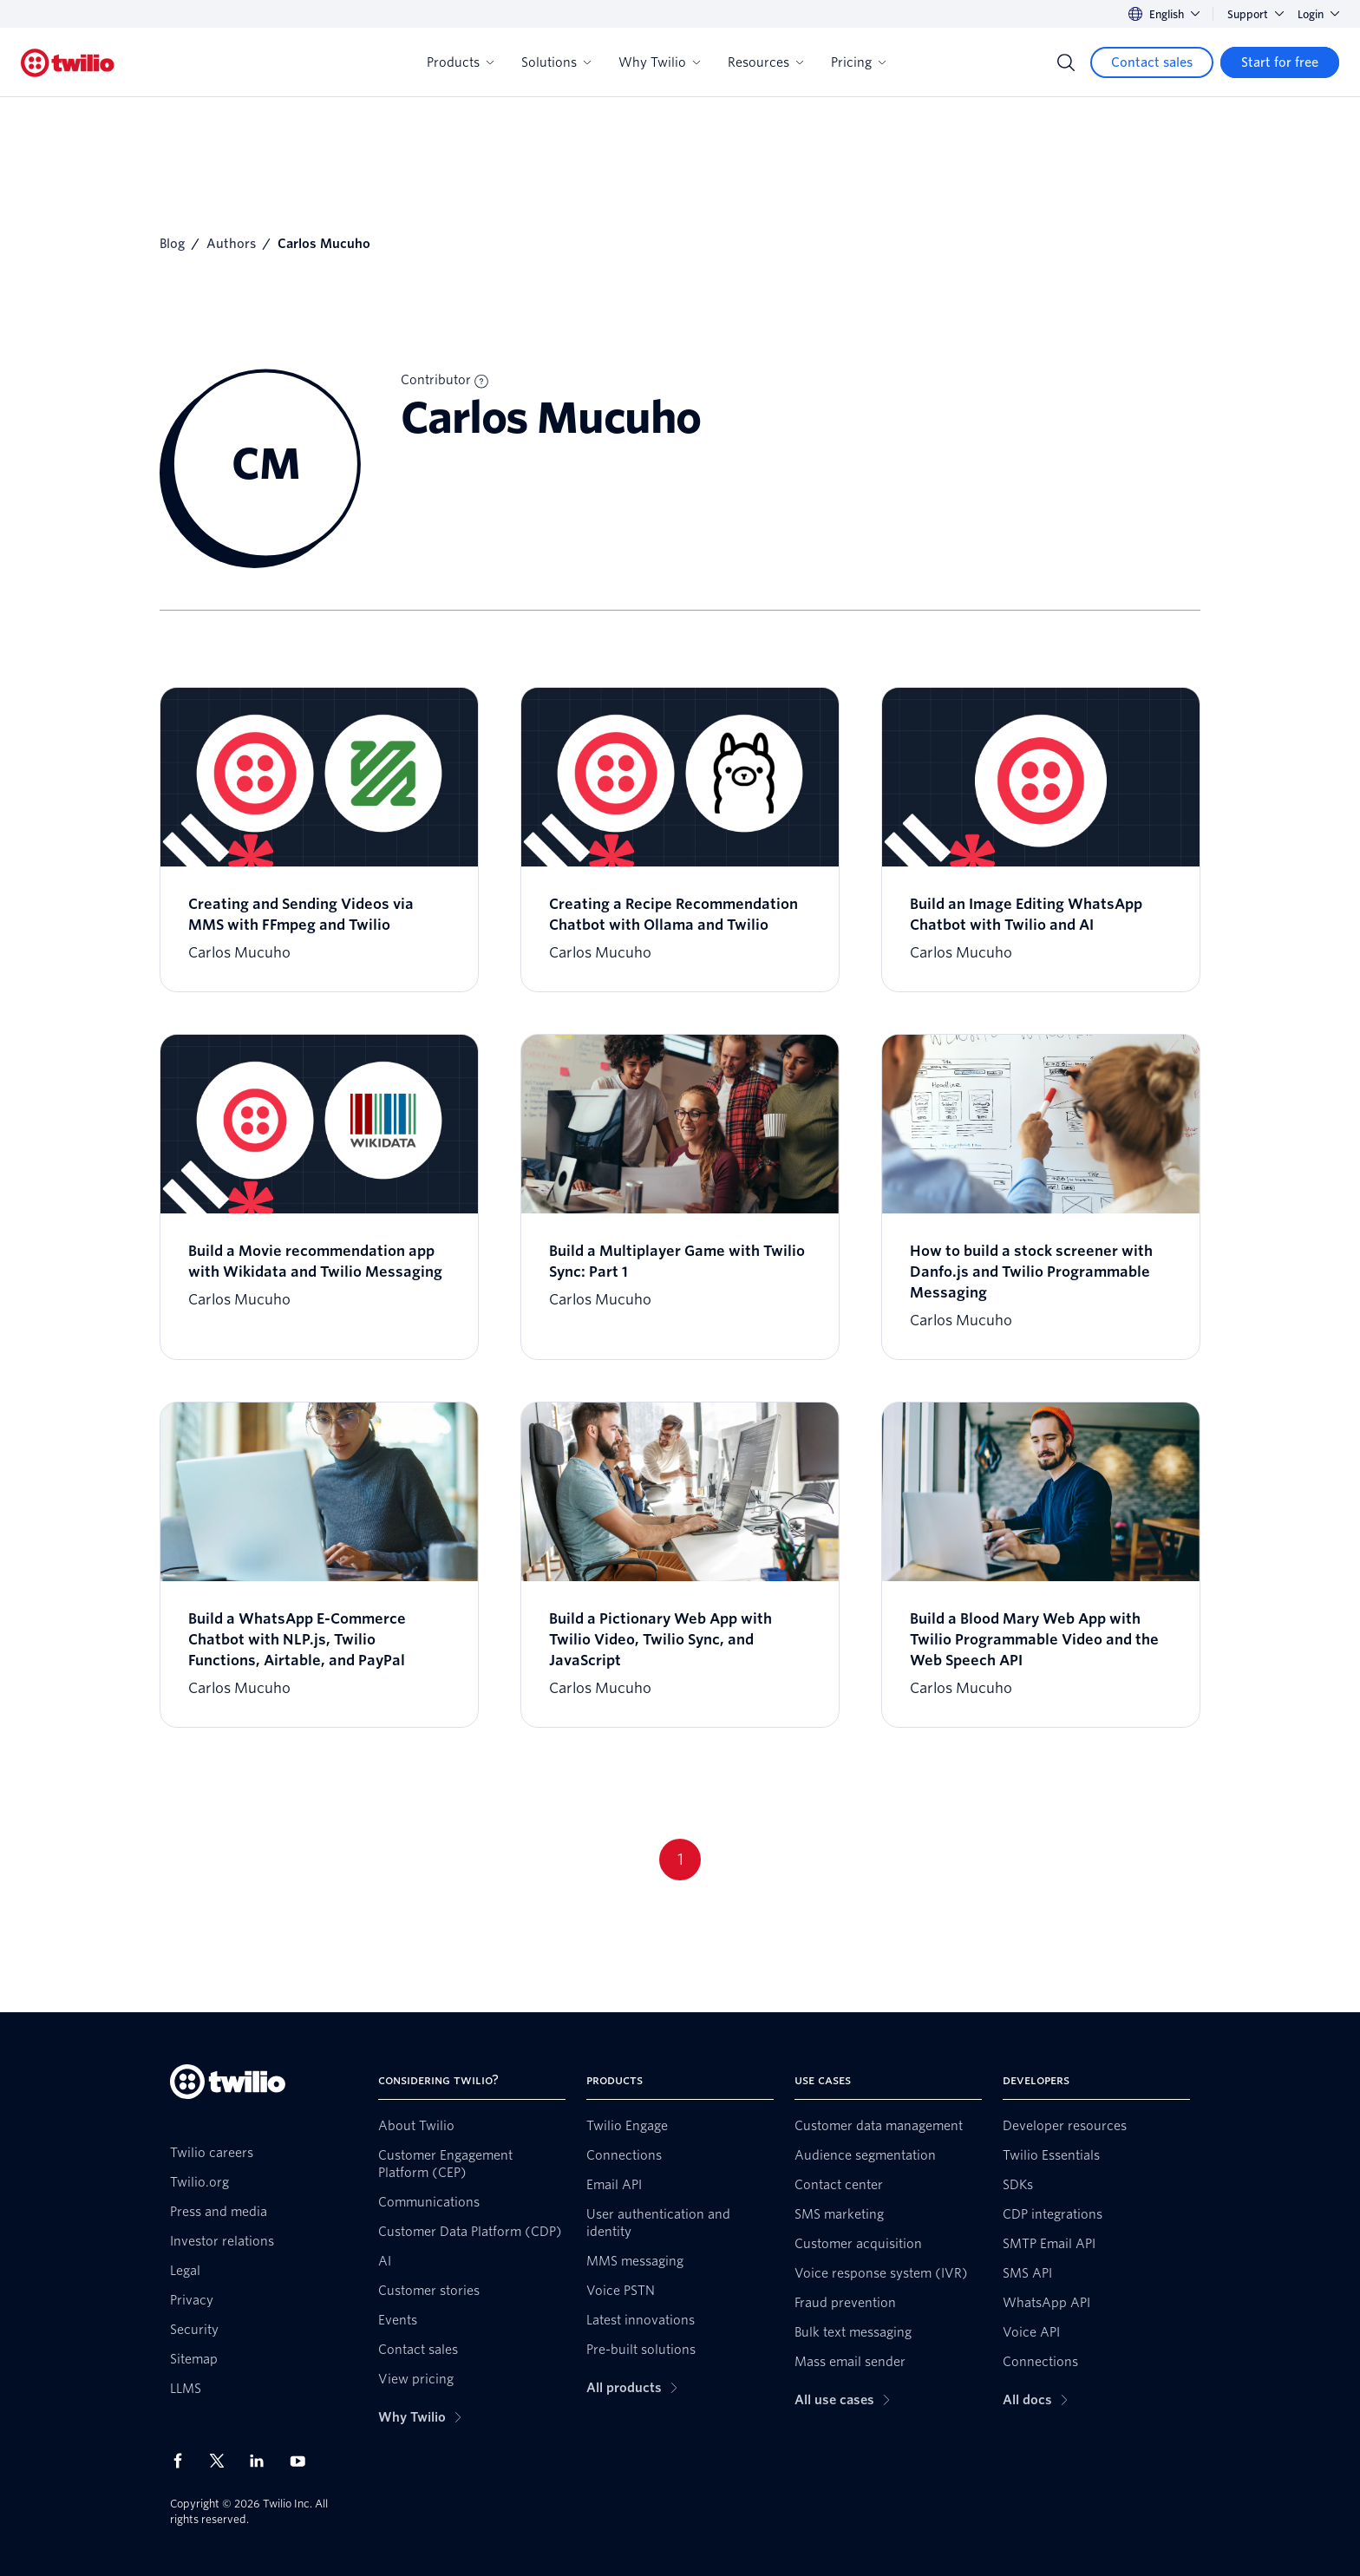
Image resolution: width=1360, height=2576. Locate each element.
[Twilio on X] (223, 2461)
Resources (765, 62)
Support (1255, 14)
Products (460, 62)
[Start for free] (1279, 62)
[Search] (1066, 62)
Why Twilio (659, 62)
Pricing (858, 62)
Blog (172, 244)
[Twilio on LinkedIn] (263, 2461)
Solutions (556, 62)
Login (1318, 14)
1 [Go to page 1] (680, 1859)
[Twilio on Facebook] (183, 2460)
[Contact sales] (1151, 62)
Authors (231, 244)
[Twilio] (67, 63)
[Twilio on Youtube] (303, 2460)
